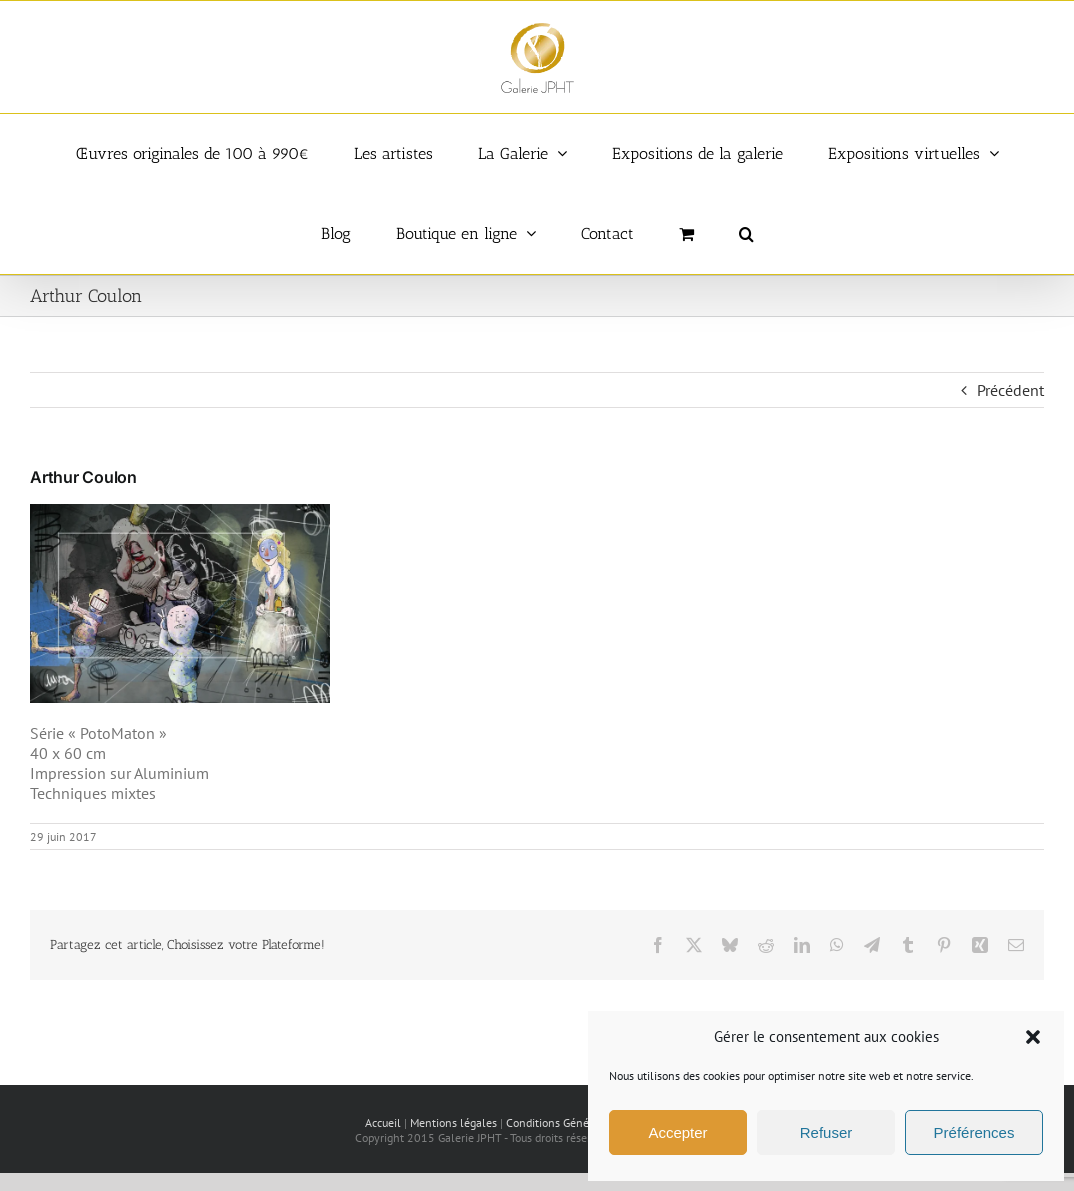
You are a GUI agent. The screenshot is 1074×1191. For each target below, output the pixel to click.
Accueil (383, 1122)
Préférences (974, 1132)
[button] (1033, 1037)
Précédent (1010, 390)
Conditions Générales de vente (583, 1122)
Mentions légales (453, 1122)
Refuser (826, 1132)
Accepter (677, 1132)
